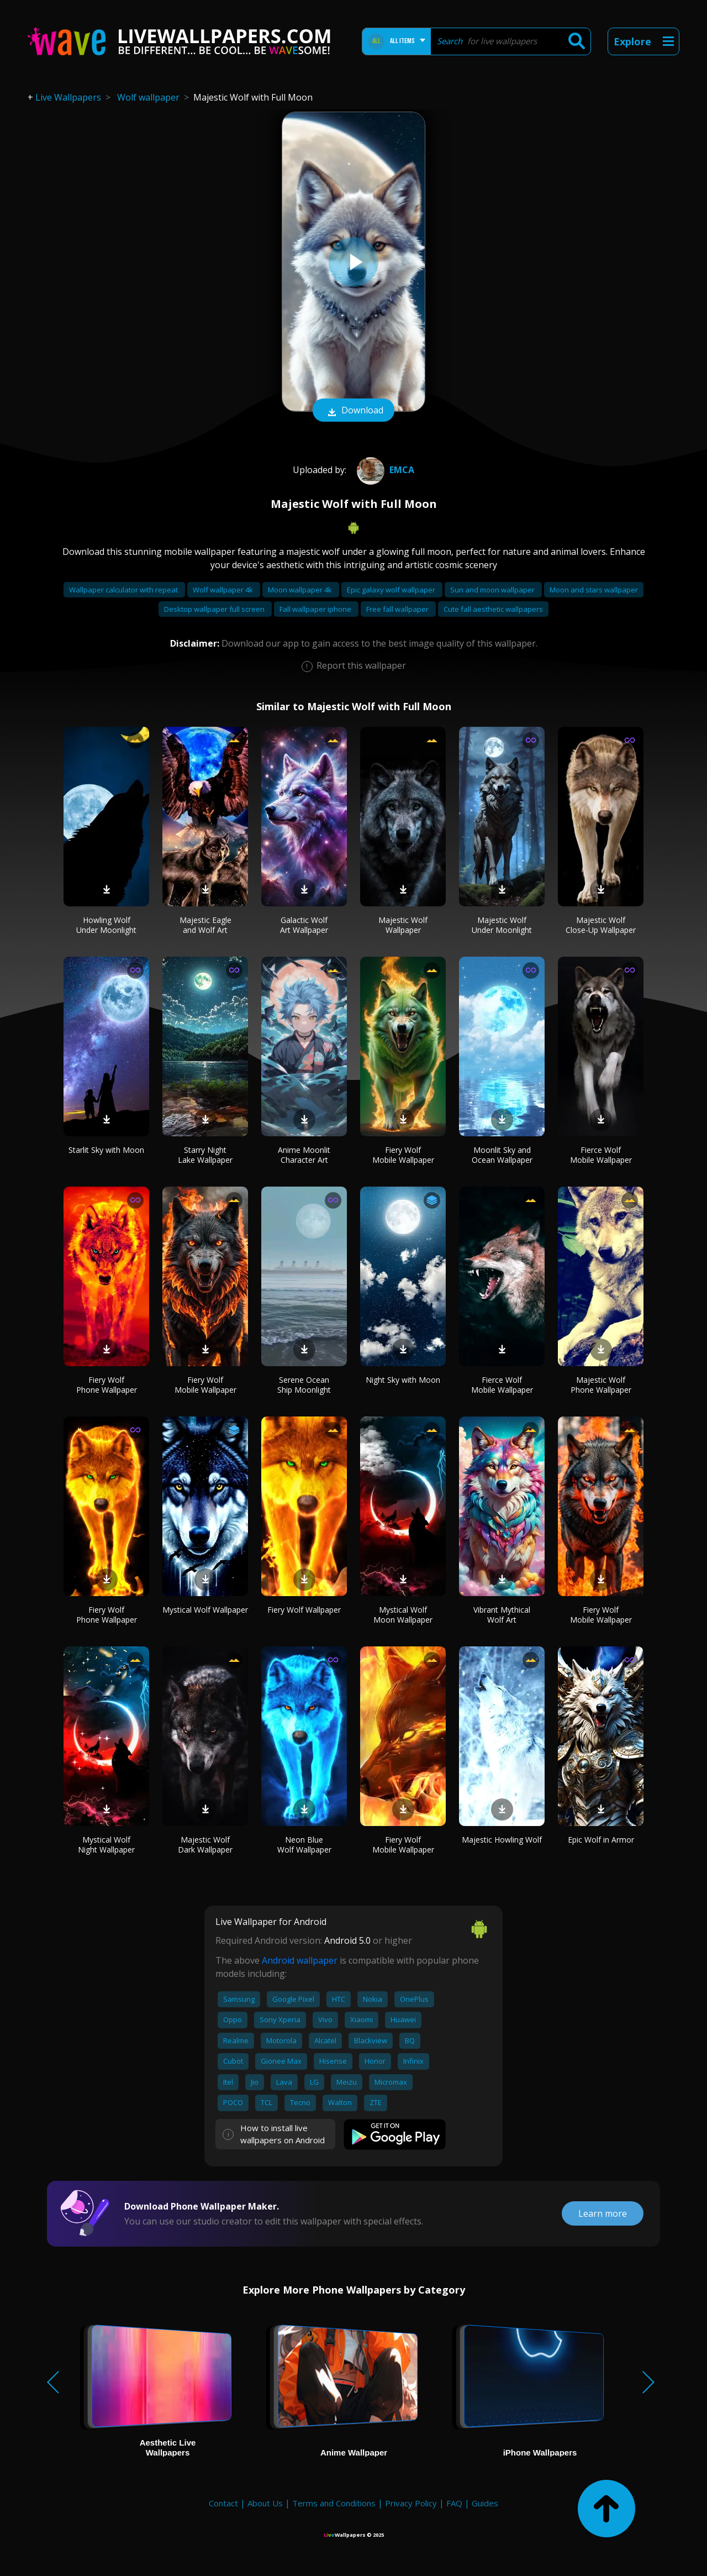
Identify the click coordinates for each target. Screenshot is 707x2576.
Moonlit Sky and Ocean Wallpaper (502, 1155)
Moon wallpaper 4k (301, 590)
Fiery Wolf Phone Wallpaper (106, 1384)
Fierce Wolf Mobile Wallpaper (601, 1155)
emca (384, 470)
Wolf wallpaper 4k (224, 590)
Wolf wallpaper (148, 97)
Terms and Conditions (334, 2503)
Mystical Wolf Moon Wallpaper (402, 1614)
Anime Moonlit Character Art (304, 1155)
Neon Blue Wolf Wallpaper (304, 1844)
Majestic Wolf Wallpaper (403, 925)
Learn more (602, 2213)
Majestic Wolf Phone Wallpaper (601, 1384)
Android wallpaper (299, 1960)
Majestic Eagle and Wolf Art (205, 925)
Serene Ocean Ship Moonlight (304, 1384)
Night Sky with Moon (403, 1379)
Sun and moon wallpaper (493, 590)
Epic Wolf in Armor (601, 1839)
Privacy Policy (411, 2503)
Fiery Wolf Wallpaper (304, 1609)
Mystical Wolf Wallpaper (205, 1609)
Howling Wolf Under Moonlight (106, 925)
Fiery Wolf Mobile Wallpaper (403, 1155)
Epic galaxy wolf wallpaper (392, 590)
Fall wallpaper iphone (316, 609)
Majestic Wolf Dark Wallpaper (205, 1844)
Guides (485, 2503)
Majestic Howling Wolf (502, 1839)
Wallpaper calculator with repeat (124, 590)
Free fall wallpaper (398, 609)
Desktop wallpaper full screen (215, 609)
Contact (223, 2503)
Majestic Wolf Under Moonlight (502, 925)
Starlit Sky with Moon (106, 1150)
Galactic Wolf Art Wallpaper (304, 925)
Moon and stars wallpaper (594, 590)
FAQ (454, 2503)
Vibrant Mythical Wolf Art (501, 1614)
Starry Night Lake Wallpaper (205, 1155)
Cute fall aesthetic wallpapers (493, 609)
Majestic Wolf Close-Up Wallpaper (601, 925)
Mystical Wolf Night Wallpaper (106, 1844)
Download (353, 411)
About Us (265, 2503)
